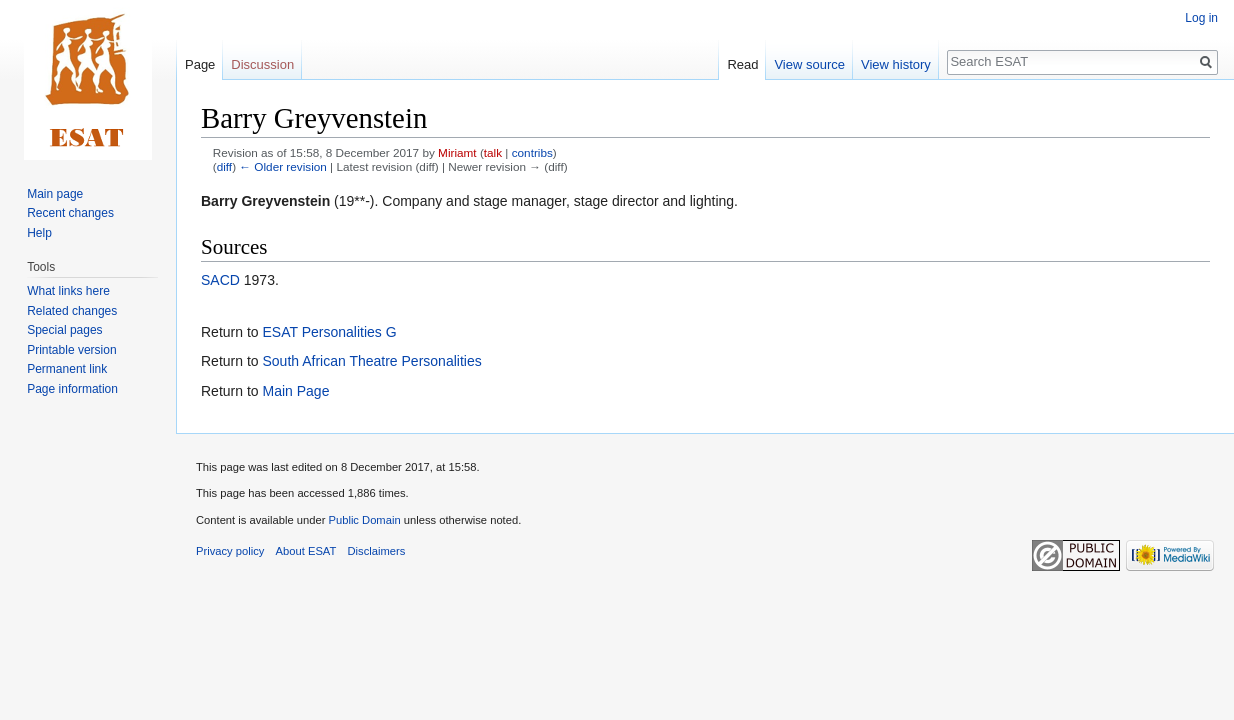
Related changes (72, 311)
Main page (55, 194)
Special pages (64, 330)
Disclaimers (377, 551)
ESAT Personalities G (329, 332)
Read (742, 64)
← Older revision (283, 166)
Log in (1201, 18)
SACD (220, 280)
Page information (72, 389)
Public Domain (364, 520)
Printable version (71, 350)
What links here (68, 291)
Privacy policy (230, 551)
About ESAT (306, 551)
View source (809, 64)
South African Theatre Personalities (371, 361)
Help (39, 233)
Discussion (262, 64)
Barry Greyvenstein (265, 201)
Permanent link (67, 369)
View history (896, 64)
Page (200, 64)
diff (224, 166)
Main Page (295, 391)
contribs (532, 152)
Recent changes (70, 213)
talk (493, 152)
